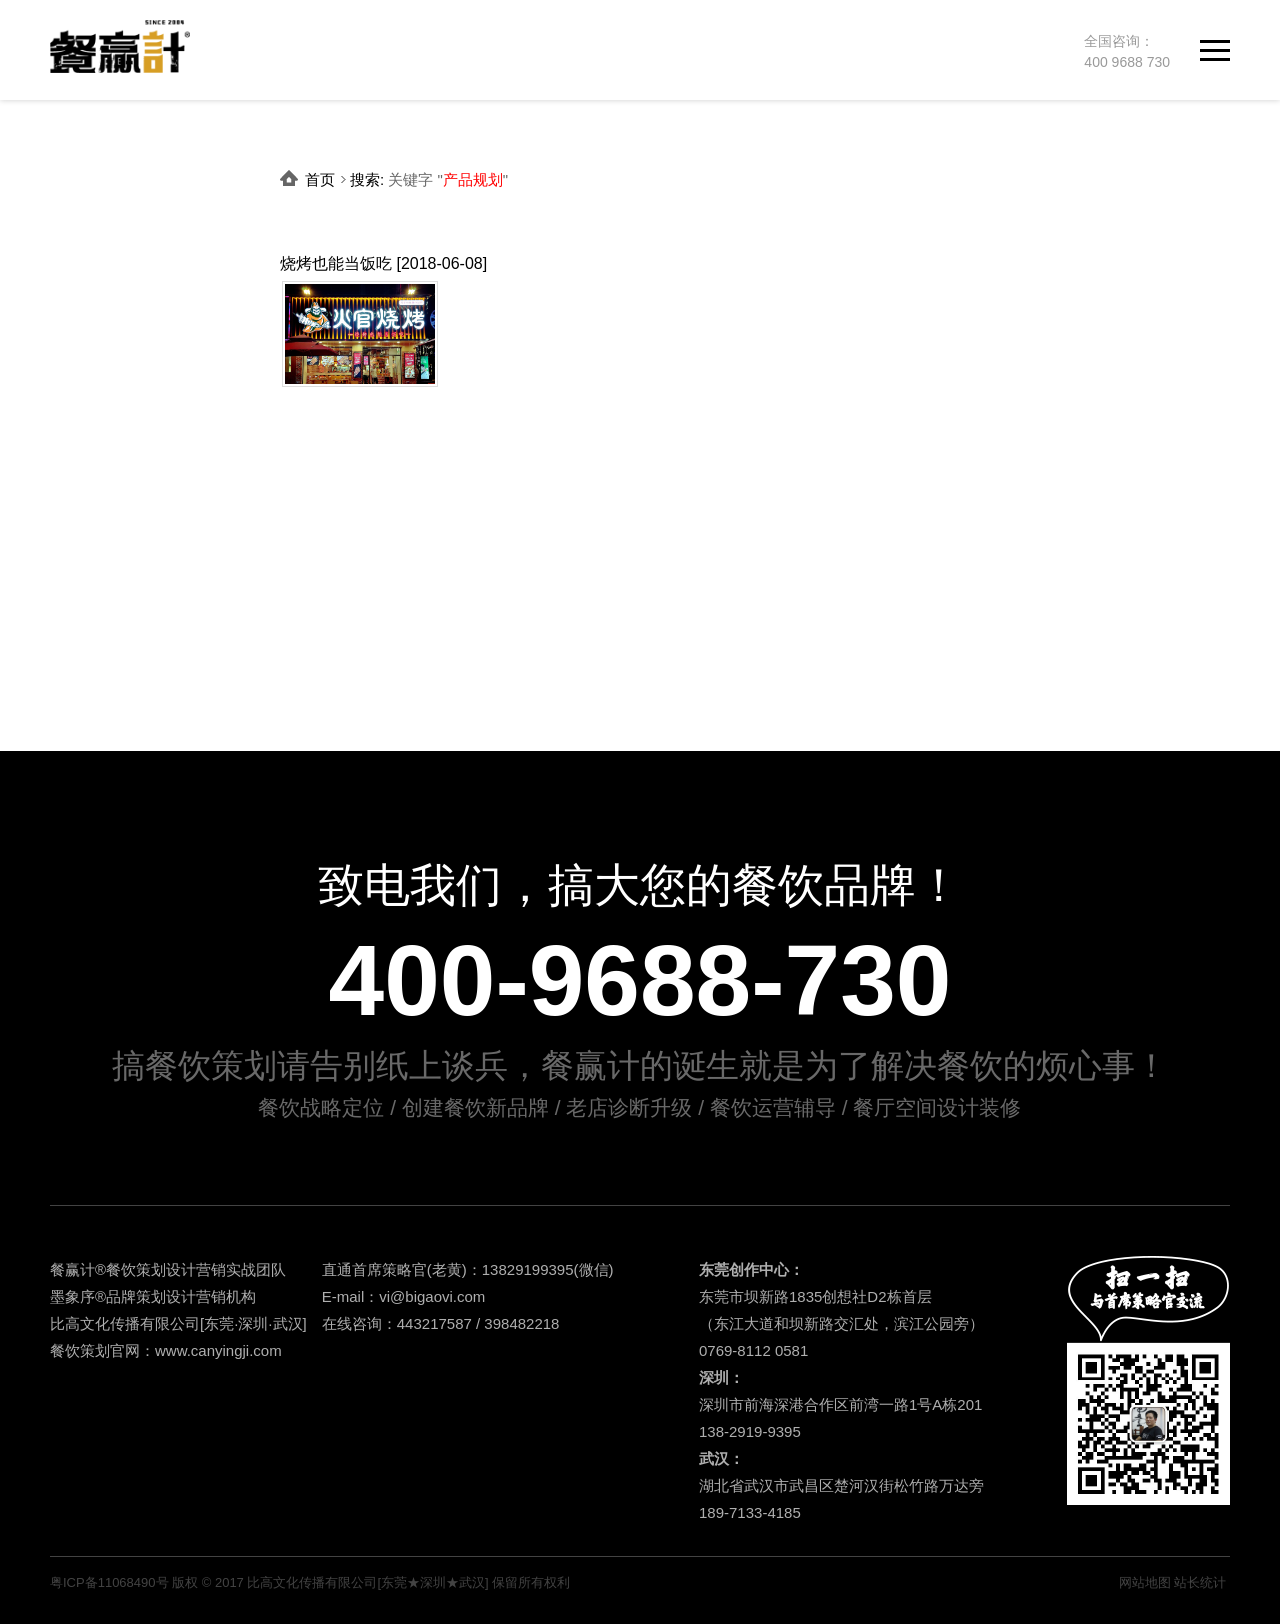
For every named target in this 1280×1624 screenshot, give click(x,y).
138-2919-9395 (750, 1431)
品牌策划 (136, 1296)
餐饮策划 (136, 1269)
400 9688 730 (1127, 62)
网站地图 (1145, 1582)
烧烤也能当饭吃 (336, 263)
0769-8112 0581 (753, 1350)
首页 (320, 179)
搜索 (365, 179)
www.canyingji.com (218, 1350)
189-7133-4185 (750, 1512)
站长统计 (1200, 1582)
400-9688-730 (640, 980)
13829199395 (528, 1269)
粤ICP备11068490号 (109, 1582)
